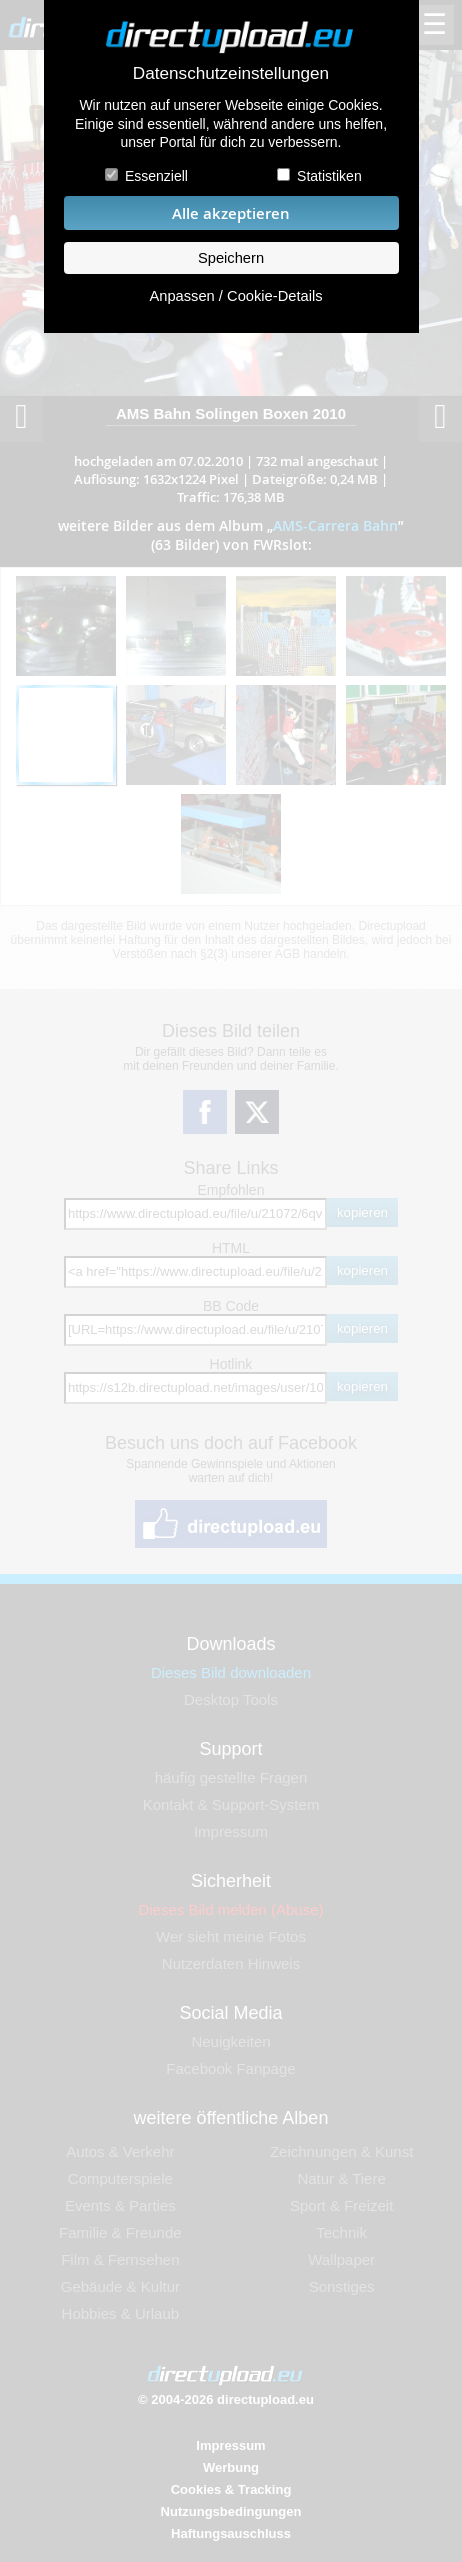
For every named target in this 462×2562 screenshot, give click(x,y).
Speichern (231, 258)
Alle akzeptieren (231, 213)
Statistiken (329, 176)
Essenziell (156, 176)
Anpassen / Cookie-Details (235, 296)
